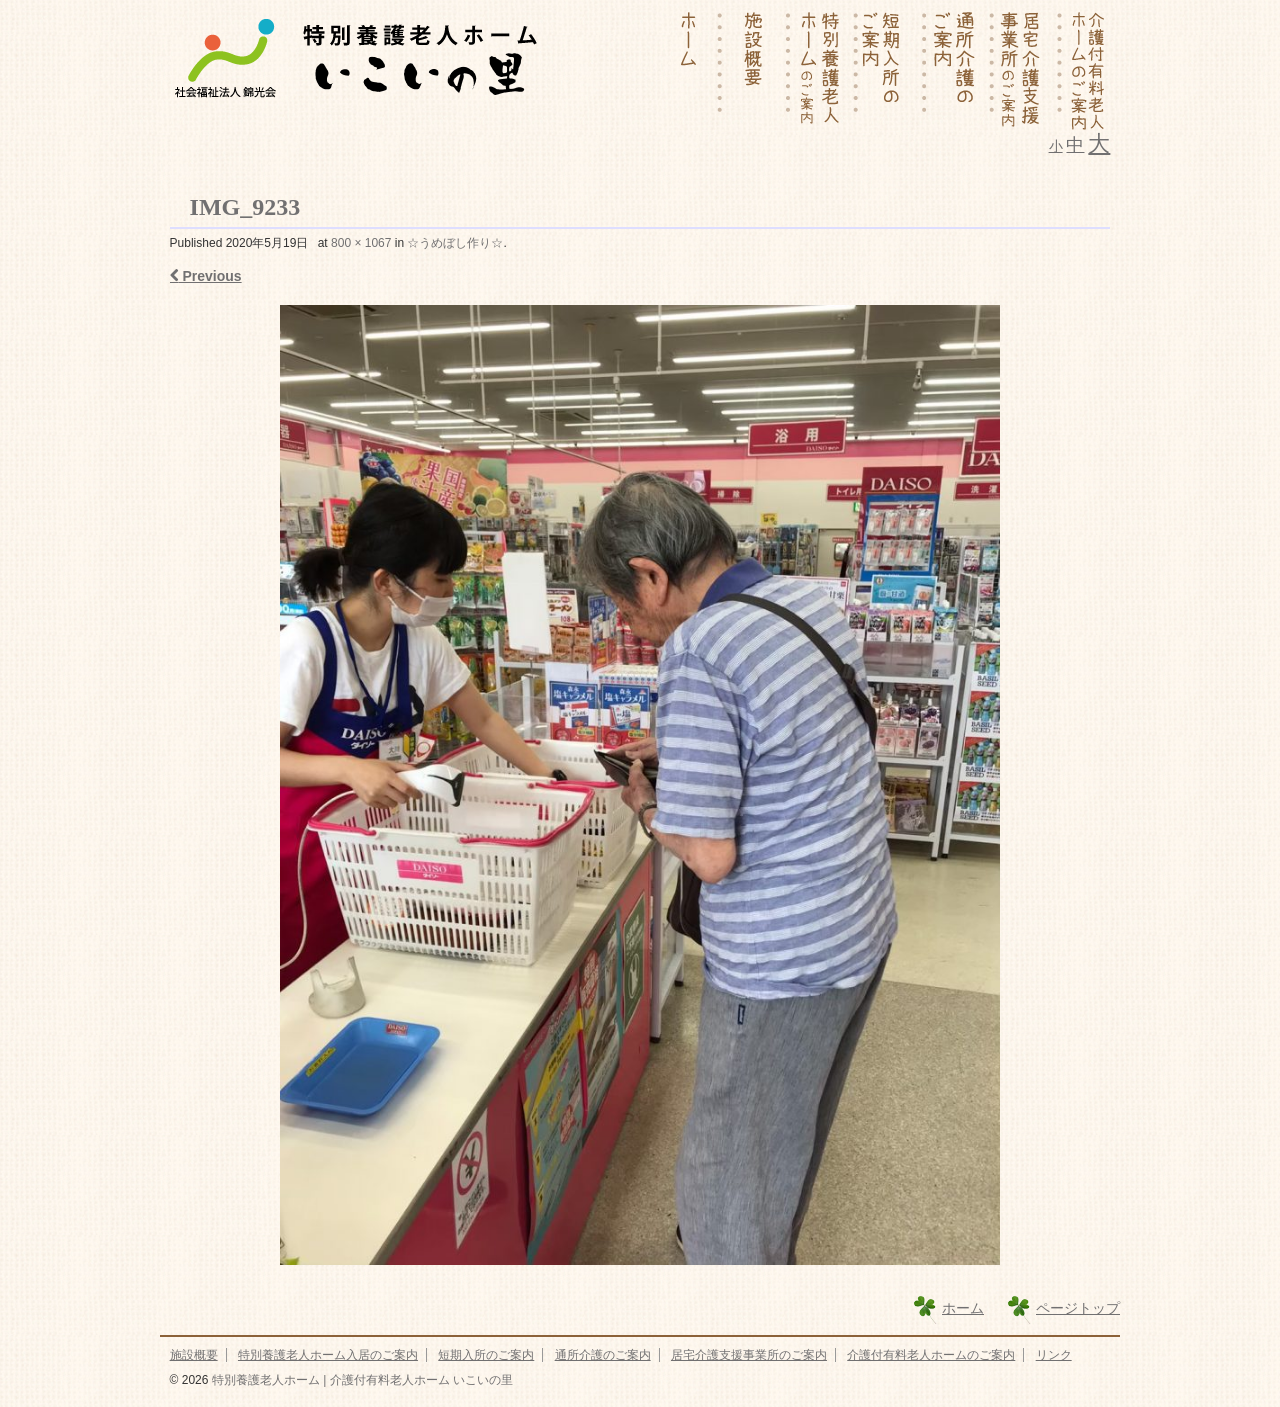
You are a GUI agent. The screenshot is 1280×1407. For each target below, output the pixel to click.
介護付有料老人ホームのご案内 (931, 1355)
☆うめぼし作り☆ (455, 243)
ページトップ (1078, 1308)
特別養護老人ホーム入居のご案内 (328, 1355)
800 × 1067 (361, 243)
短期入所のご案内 (486, 1355)
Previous (206, 276)
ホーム (963, 1308)
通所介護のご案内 (603, 1355)
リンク (1054, 1355)
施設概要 (194, 1355)
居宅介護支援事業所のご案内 (749, 1355)
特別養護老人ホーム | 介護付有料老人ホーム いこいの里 (360, 1380)
